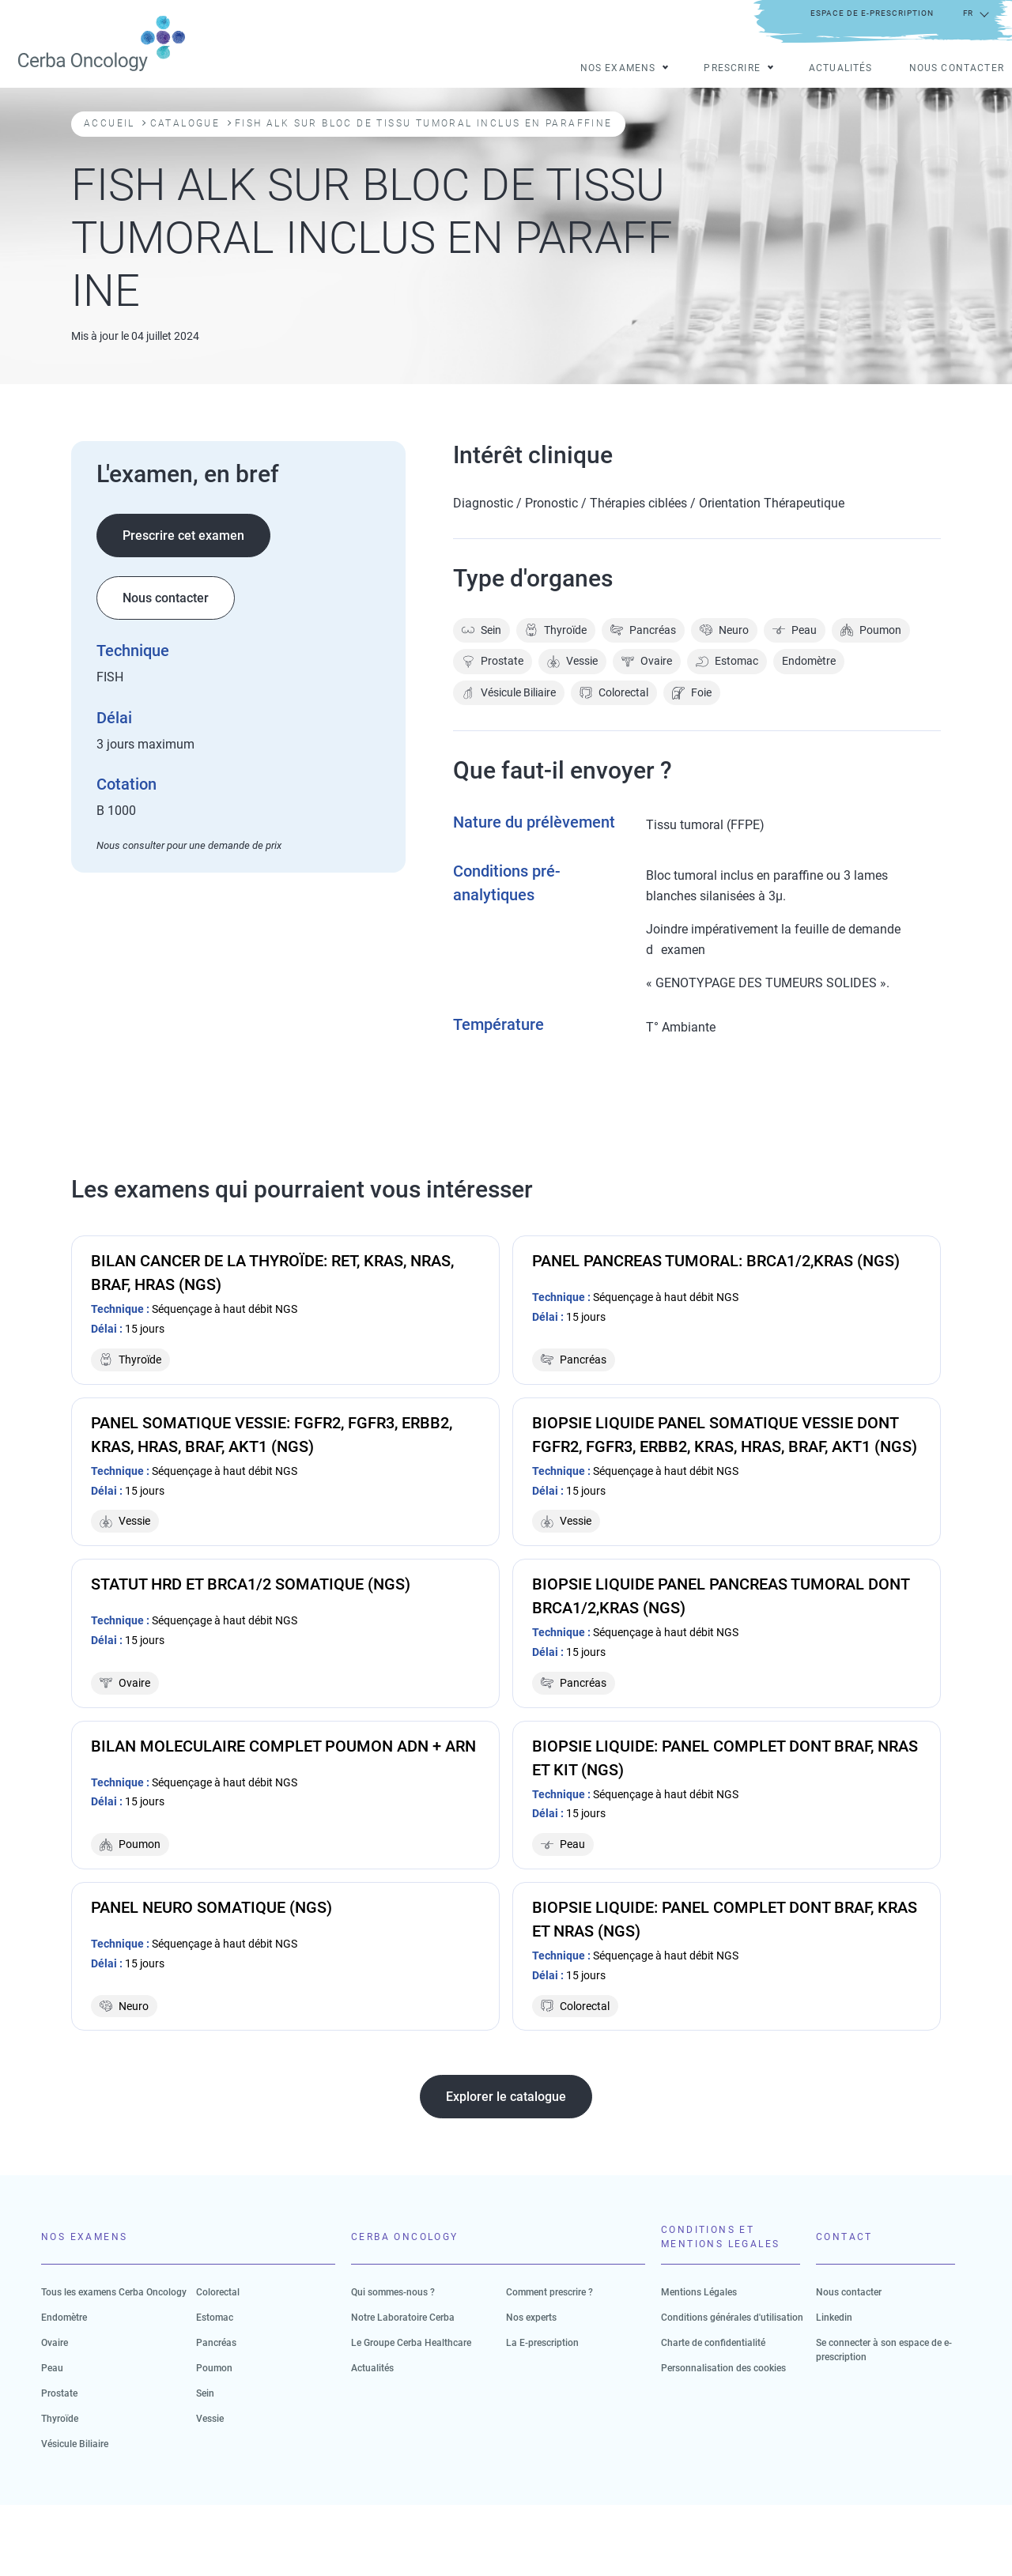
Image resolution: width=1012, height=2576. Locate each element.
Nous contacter (956, 69)
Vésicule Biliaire (509, 693)
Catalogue (185, 123)
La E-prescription (542, 2342)
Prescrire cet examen (183, 535)
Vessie (572, 661)
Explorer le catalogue (506, 2096)
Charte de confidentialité (713, 2342)
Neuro (724, 630)
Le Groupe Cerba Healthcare (411, 2342)
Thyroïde (556, 630)
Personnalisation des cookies (723, 2368)
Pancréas (643, 630)
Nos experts (531, 2317)
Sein (481, 630)
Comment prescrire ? (549, 2292)
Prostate (492, 661)
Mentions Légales (699, 2292)
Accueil (109, 123)
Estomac (727, 661)
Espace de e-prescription (872, 13)
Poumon (870, 630)
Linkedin (834, 2317)
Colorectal (614, 693)
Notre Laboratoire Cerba (403, 2317)
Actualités (841, 69)
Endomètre (809, 660)
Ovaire (646, 661)
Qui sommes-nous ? (393, 2292)
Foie (692, 693)
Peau (794, 630)
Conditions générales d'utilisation (732, 2317)
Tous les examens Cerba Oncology (114, 2292)
